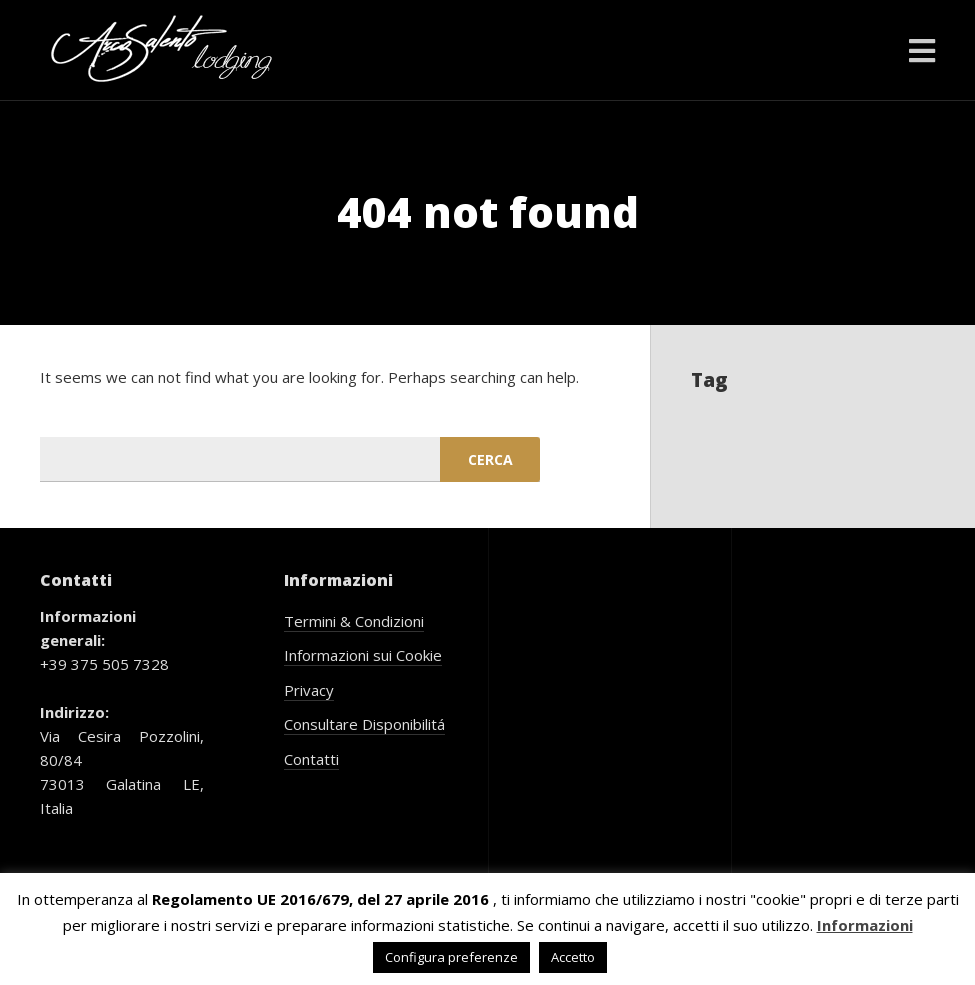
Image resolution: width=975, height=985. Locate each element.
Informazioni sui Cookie (363, 655)
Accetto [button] (573, 957)
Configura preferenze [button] (451, 957)
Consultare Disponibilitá (364, 724)
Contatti (311, 759)
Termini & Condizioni (354, 621)
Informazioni (865, 925)
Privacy (309, 690)
